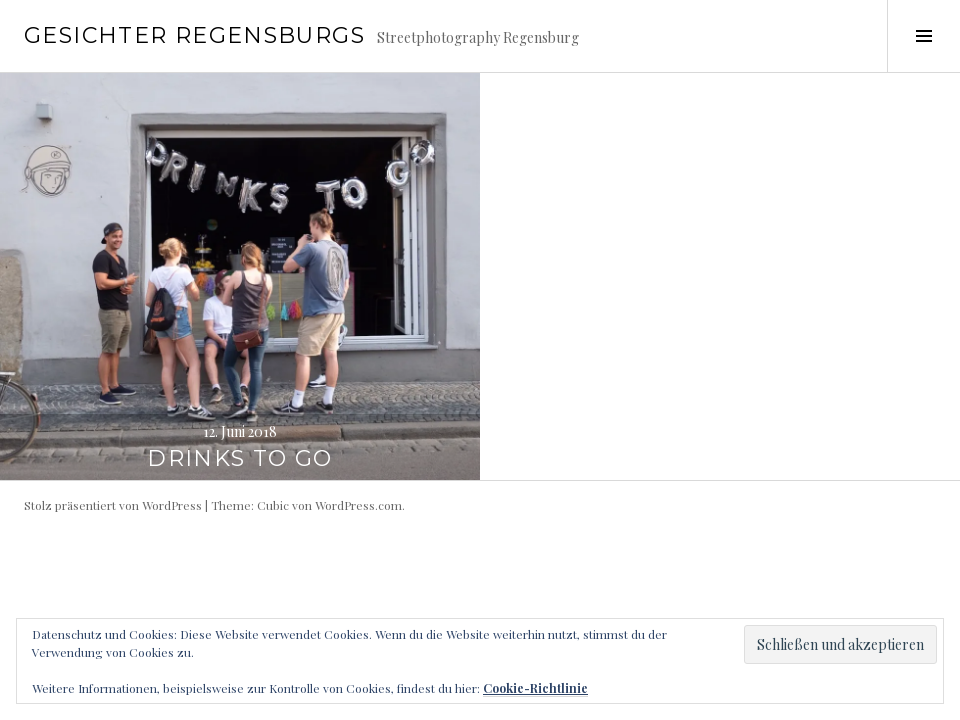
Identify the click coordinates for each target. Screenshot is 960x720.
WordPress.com (358, 505)
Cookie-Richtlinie (535, 688)
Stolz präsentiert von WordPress (113, 505)
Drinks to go (240, 458)
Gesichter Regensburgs (194, 35)
